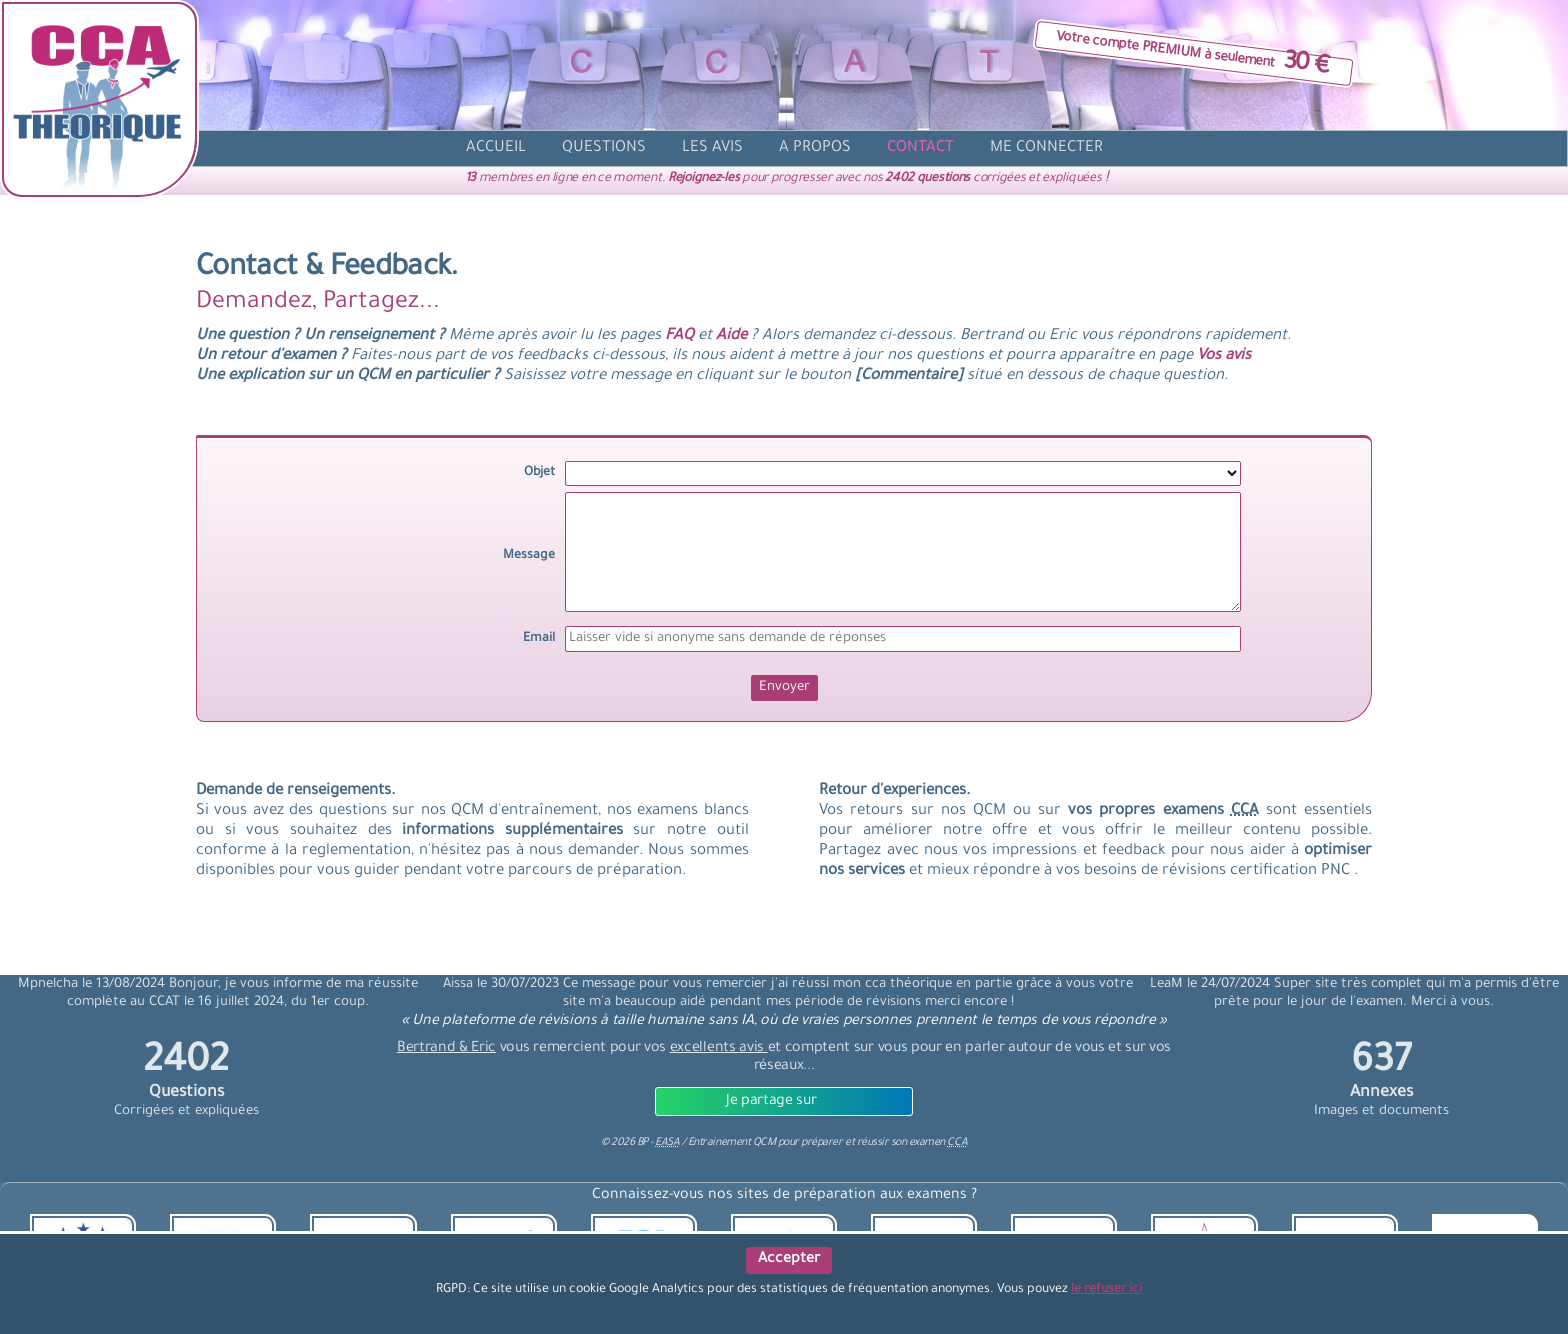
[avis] (712, 148)
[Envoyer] (784, 688)
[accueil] (496, 148)
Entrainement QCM (733, 1143)
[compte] (1046, 148)
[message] (903, 552)
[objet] (903, 473)
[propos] (815, 148)
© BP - (640, 1143)
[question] (604, 148)
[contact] (920, 148)
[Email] (903, 639)
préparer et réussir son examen (884, 1143)
